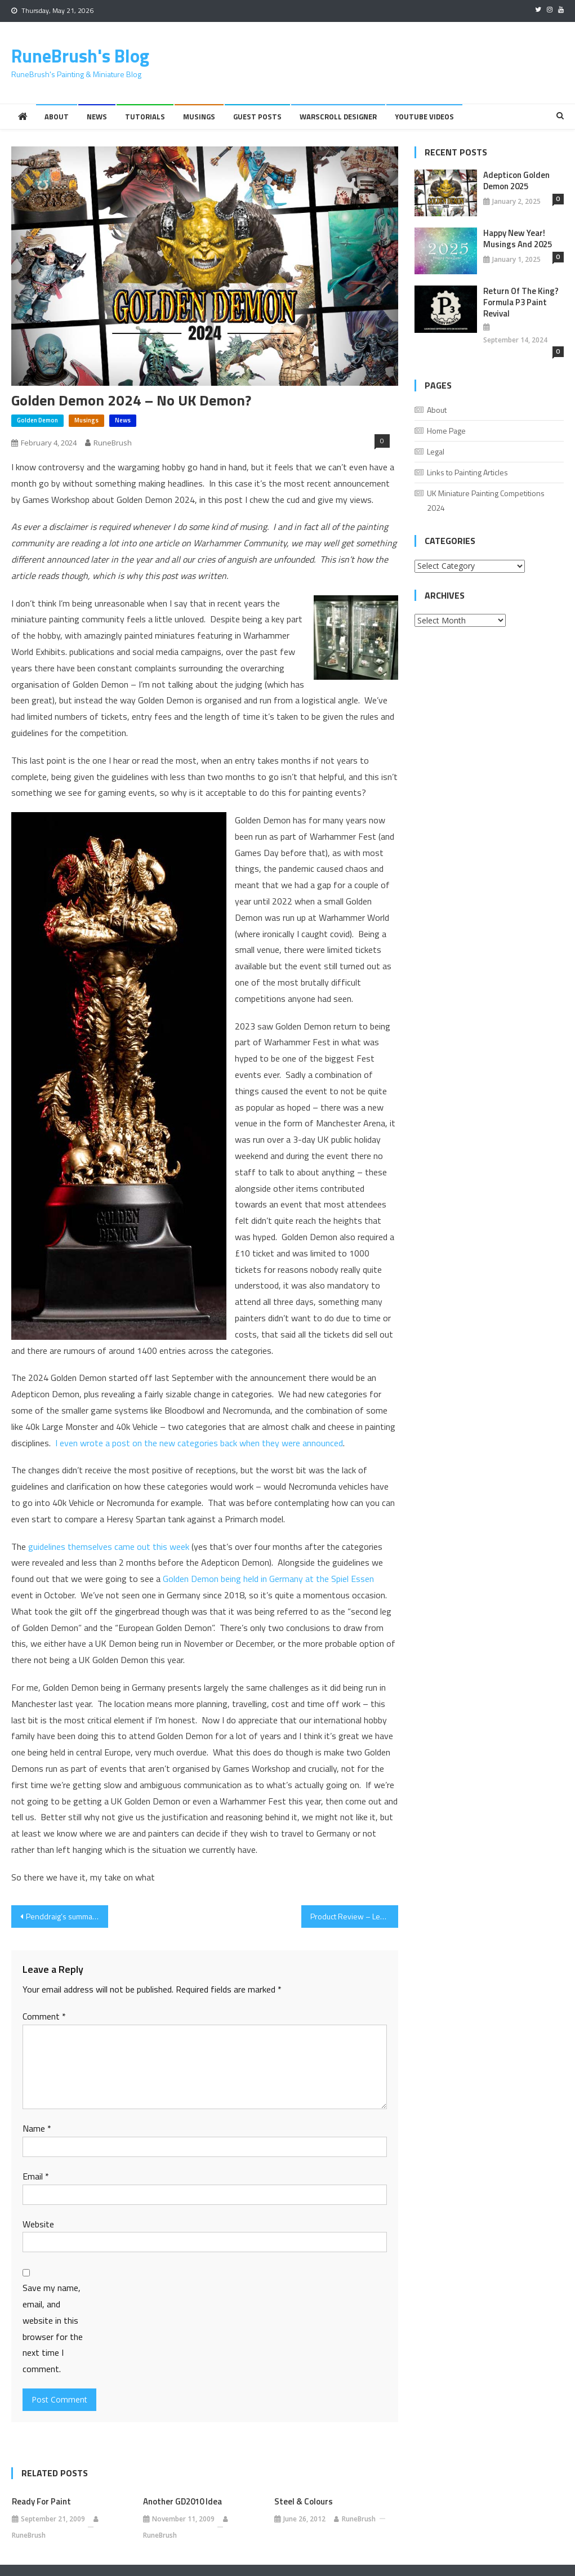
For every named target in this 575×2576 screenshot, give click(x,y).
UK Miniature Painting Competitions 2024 (486, 500)
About (56, 116)
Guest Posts (257, 116)
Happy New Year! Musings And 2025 (517, 239)
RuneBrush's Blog (80, 55)
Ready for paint (41, 2501)
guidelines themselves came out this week (108, 1546)
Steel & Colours (303, 2501)
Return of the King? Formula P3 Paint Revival (521, 302)
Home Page (446, 430)
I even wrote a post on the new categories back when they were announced (199, 1443)
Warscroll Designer (338, 116)
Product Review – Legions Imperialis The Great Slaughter (354, 1916)
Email (36, 2176)
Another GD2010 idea (182, 2501)
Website (38, 2224)
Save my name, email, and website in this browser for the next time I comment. (53, 2328)
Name (37, 2128)
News (97, 116)
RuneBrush (112, 443)
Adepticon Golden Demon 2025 (516, 181)
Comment (44, 2016)
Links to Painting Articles (467, 472)
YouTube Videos (424, 116)
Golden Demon (37, 420)
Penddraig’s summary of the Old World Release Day (67, 1916)
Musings (199, 116)
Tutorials (145, 116)
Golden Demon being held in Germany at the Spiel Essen (268, 1578)
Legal (435, 451)
